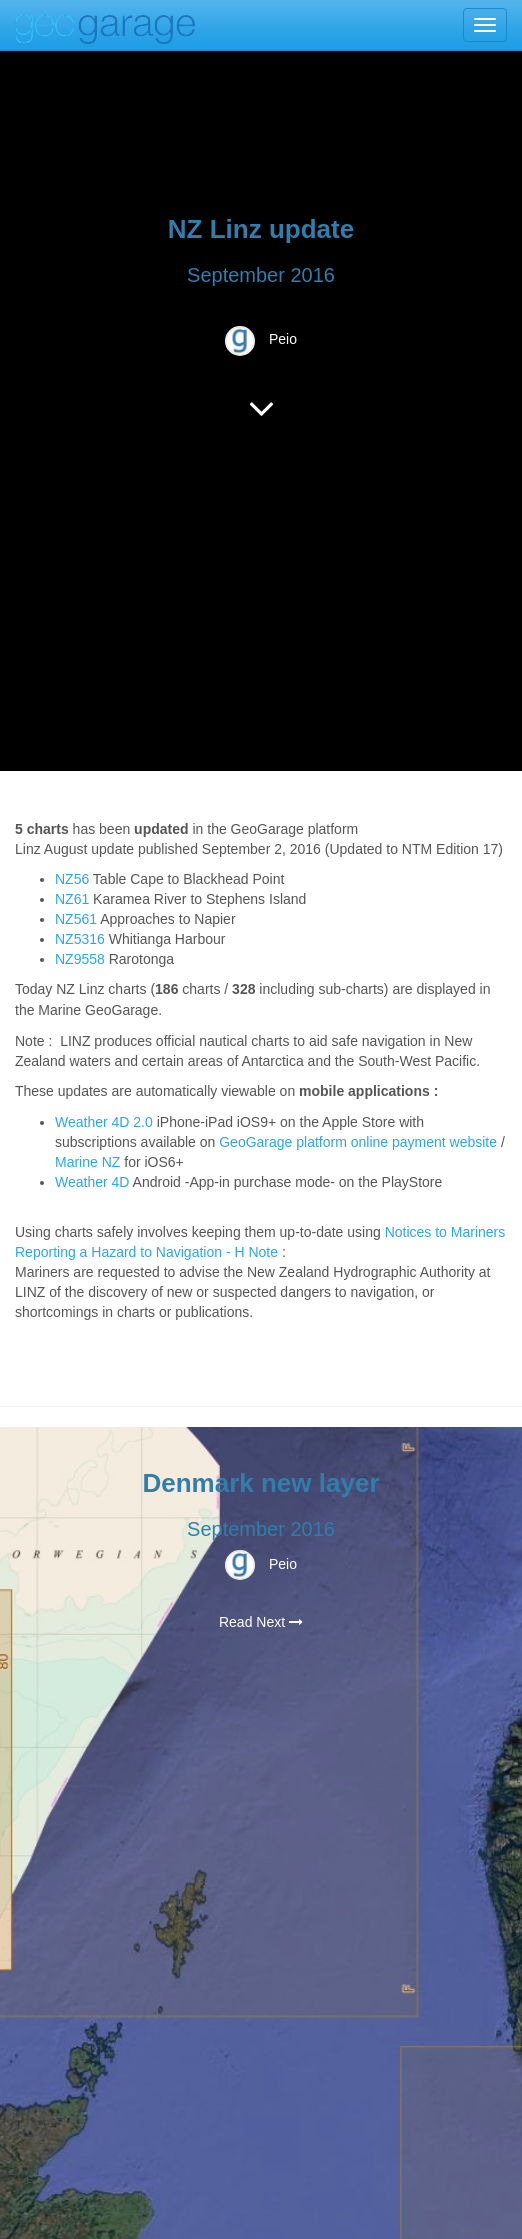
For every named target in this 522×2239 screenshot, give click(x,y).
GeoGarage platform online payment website (358, 1142)
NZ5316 (80, 939)
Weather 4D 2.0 (106, 1122)
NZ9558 (80, 959)
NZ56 (72, 879)
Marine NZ (87, 1162)
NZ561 (76, 919)
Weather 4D (92, 1182)
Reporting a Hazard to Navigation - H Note (146, 1252)
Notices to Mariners (445, 1232)
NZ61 (72, 899)
